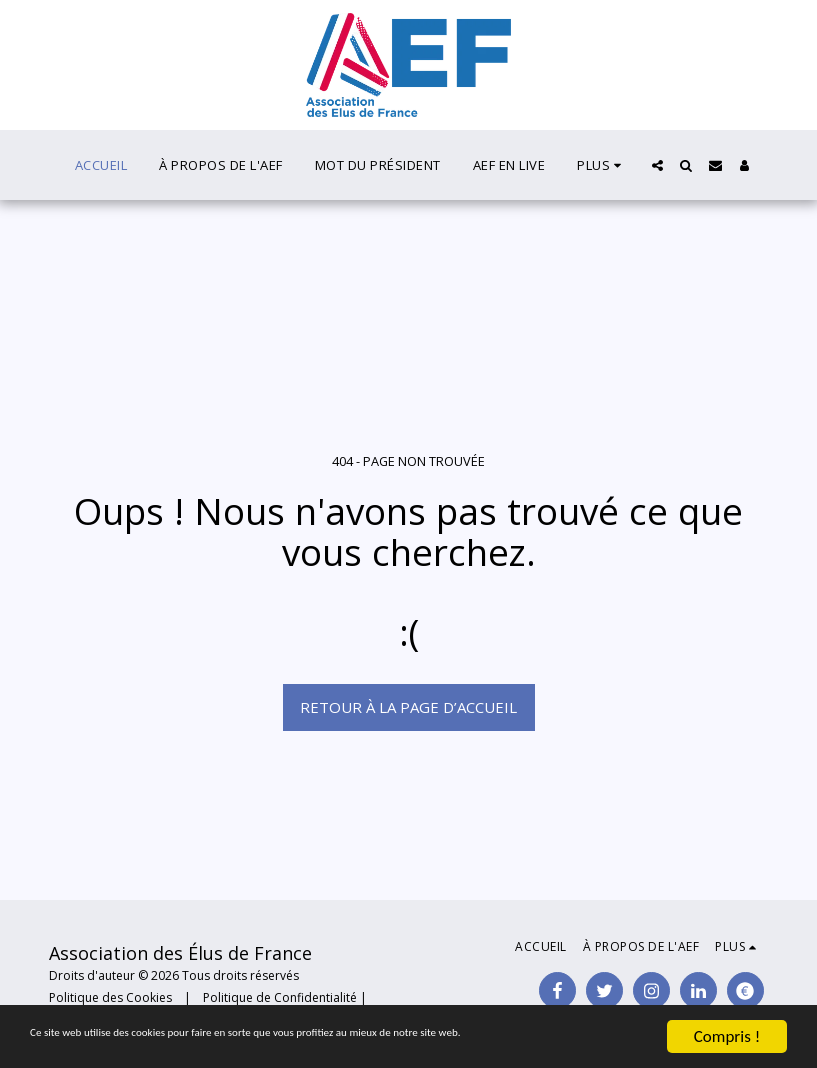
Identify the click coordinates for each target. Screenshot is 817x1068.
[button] (657, 165)
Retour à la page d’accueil (408, 707)
